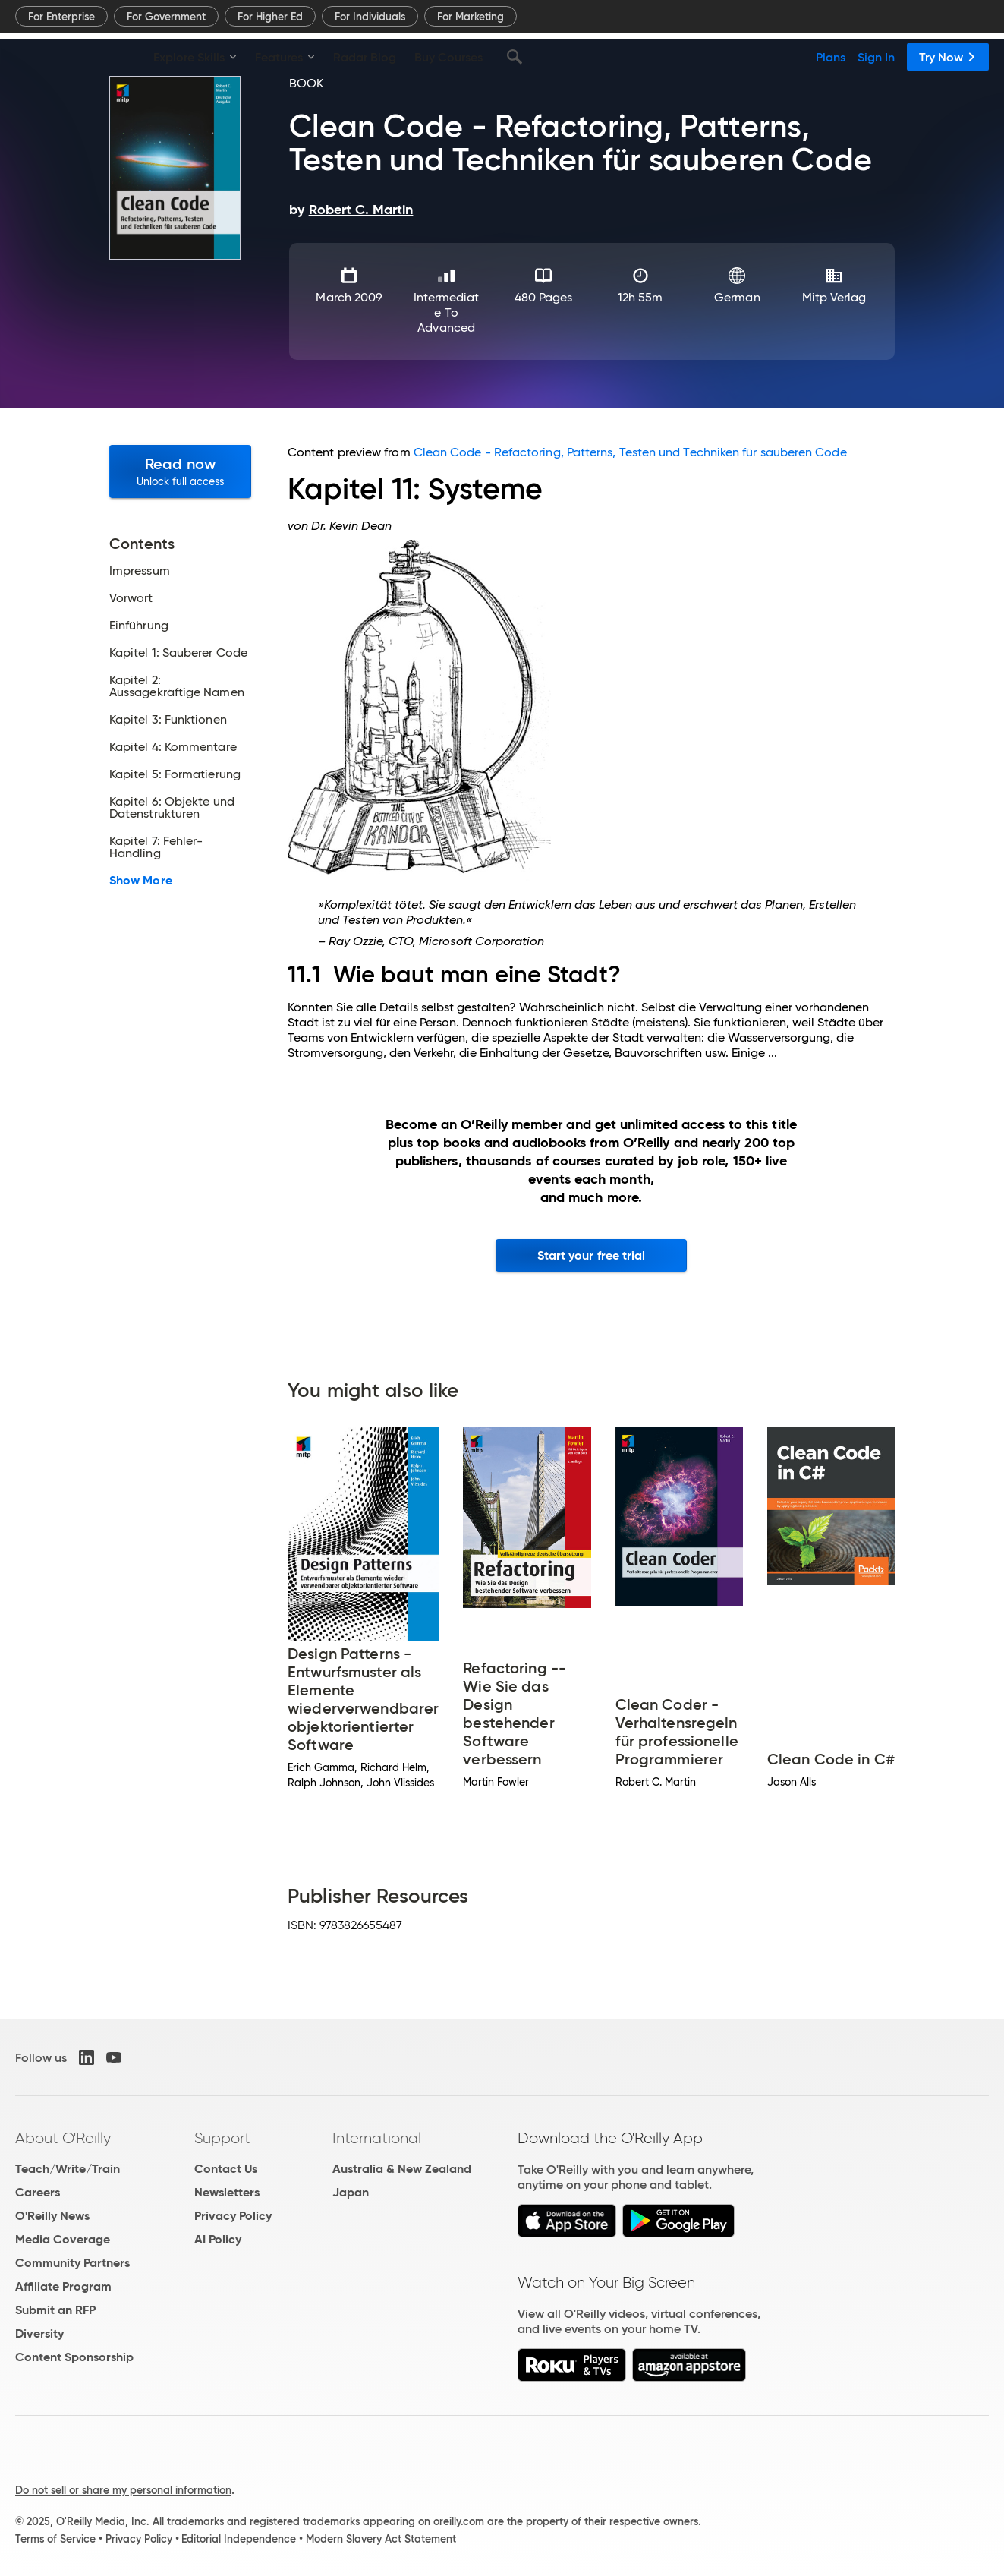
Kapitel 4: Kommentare (173, 747)
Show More (140, 881)
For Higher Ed (270, 17)
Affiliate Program (63, 2286)
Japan (350, 2192)
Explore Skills (195, 57)
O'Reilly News (52, 2216)
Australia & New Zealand (401, 2169)
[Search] (514, 57)
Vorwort (131, 598)
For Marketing (470, 17)
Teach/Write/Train (67, 2169)
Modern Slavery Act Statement (381, 2539)
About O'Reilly (63, 2138)
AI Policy (217, 2239)
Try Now (948, 57)
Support (222, 2138)
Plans (830, 57)
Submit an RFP (55, 2310)
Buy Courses (448, 57)
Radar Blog (364, 57)
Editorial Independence (238, 2539)
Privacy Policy (233, 2216)
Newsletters (227, 2192)
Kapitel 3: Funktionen (168, 720)
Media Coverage (62, 2239)
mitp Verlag (834, 297)
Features (285, 57)
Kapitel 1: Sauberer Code (178, 653)
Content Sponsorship (74, 2357)
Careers (37, 2192)
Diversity (39, 2333)
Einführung (138, 626)
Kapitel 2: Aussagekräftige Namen (176, 686)
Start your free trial (591, 1255)
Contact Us (225, 2169)
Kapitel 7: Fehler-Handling (156, 847)
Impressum (139, 571)
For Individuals (370, 17)
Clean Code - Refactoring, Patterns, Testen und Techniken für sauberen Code (630, 452)
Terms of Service (55, 2539)
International (376, 2138)
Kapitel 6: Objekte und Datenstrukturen (171, 808)
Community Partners (72, 2263)
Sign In (876, 57)
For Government (166, 17)
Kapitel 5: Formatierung (175, 774)
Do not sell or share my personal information (123, 2490)
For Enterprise (61, 17)
